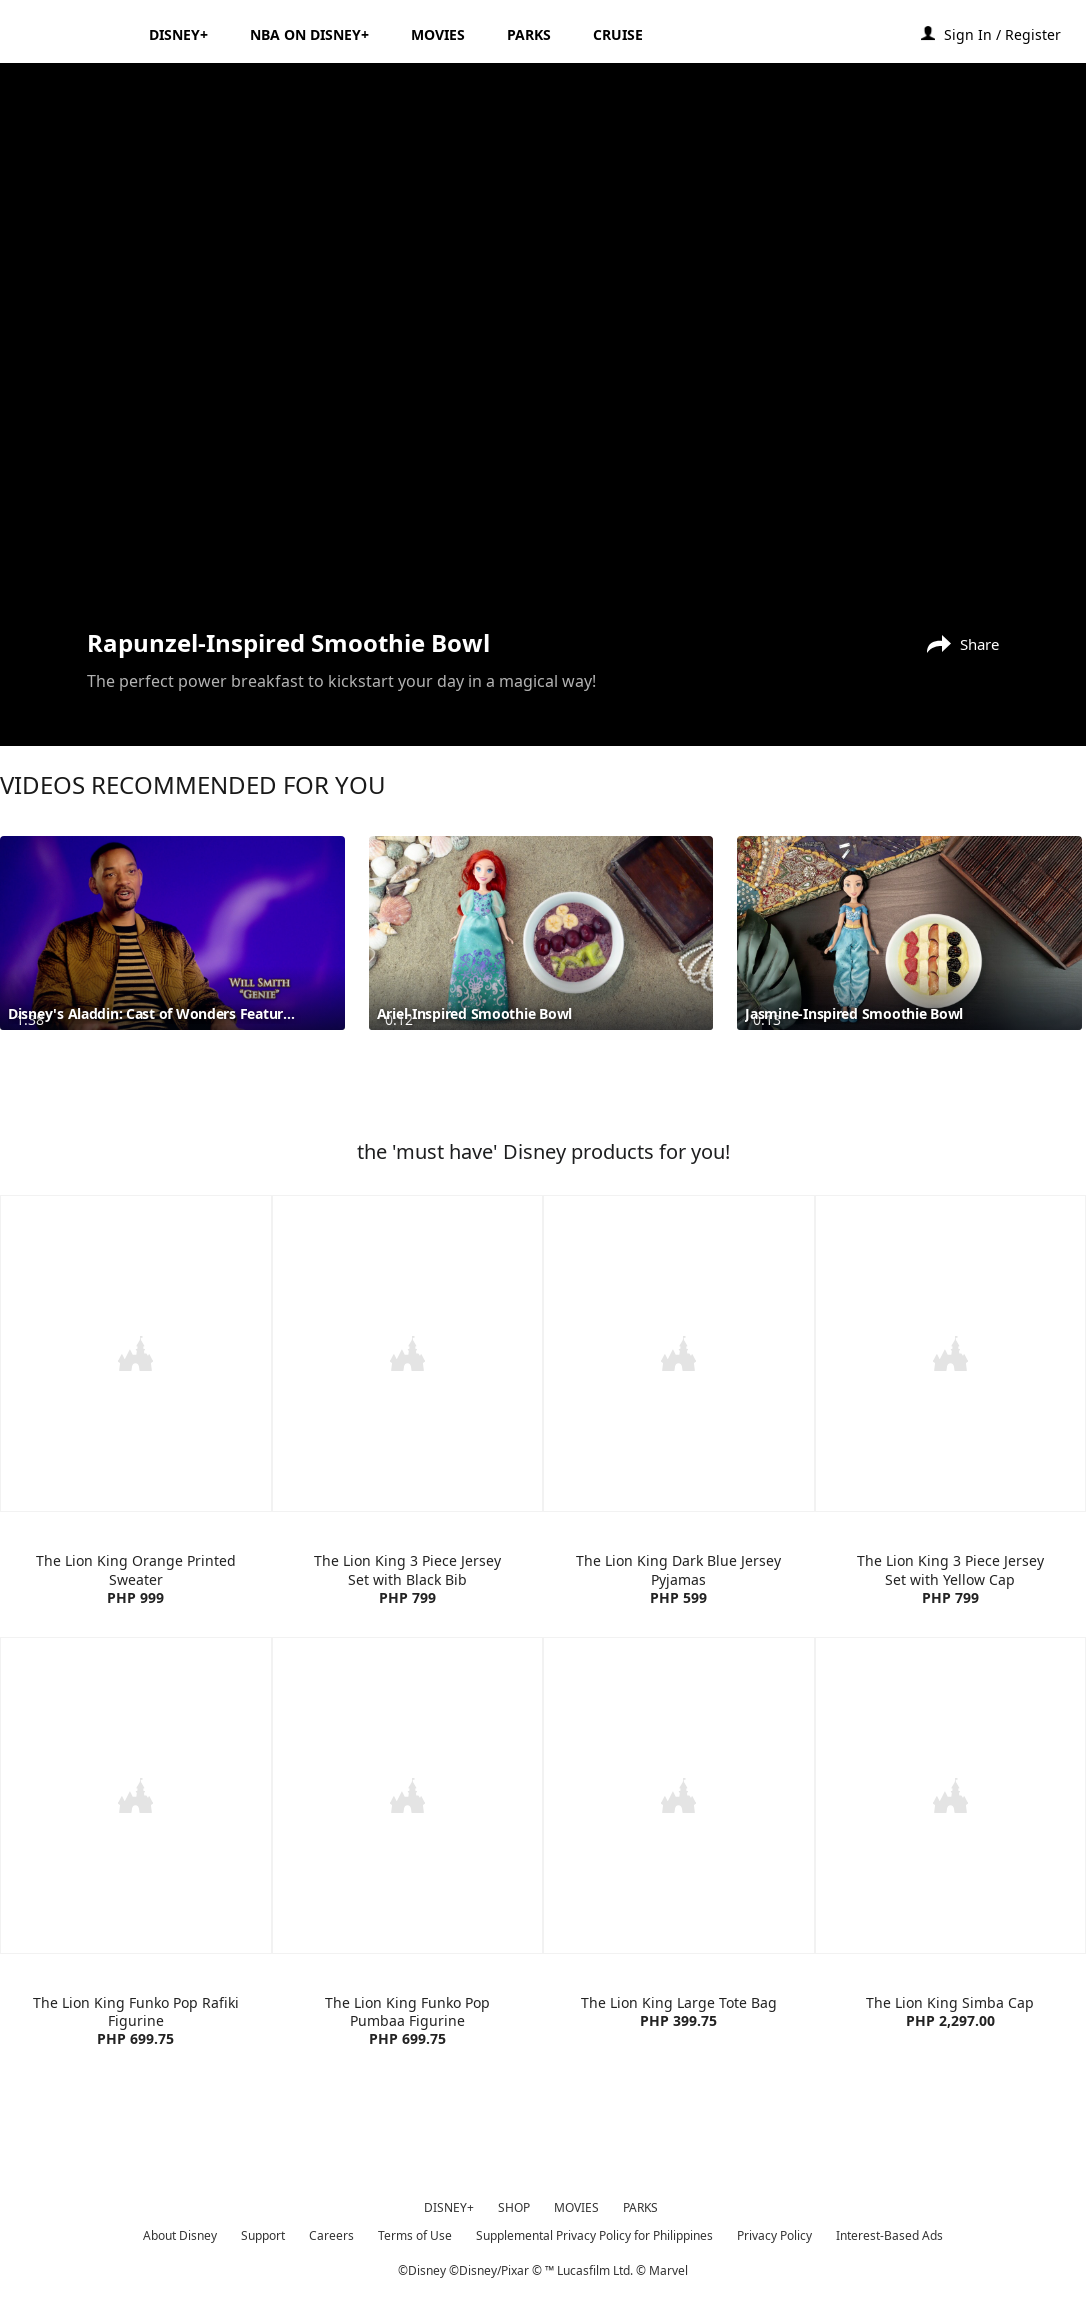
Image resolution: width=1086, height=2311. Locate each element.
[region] (543, 343)
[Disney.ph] (71, 34)
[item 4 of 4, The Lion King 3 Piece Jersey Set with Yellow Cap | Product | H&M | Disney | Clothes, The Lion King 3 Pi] (951, 1463)
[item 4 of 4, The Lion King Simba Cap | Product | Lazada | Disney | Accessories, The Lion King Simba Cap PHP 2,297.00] (951, 1903)
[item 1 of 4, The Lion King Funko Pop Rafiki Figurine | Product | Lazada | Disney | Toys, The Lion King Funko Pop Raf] (136, 1903)
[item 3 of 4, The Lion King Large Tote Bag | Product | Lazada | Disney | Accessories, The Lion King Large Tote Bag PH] (679, 1903)
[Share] (958, 642)
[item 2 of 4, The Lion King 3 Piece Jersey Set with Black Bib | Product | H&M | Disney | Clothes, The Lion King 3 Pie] (408, 1463)
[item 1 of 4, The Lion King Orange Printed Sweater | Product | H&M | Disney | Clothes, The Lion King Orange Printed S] (136, 1463)
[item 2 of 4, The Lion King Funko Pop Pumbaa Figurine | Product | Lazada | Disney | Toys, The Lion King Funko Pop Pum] (408, 1903)
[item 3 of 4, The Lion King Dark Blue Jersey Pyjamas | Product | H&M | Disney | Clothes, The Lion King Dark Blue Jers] (679, 1463)
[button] (1012, 33)
